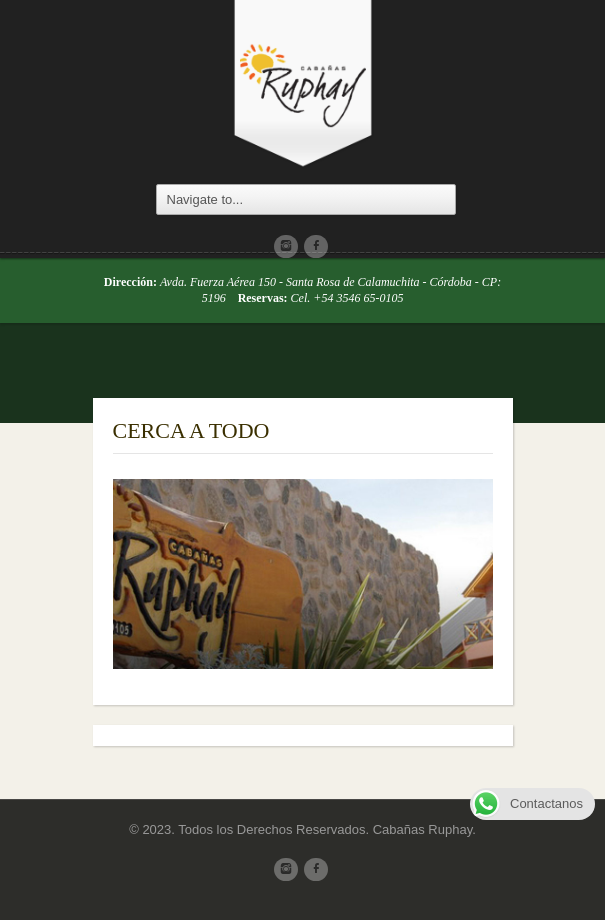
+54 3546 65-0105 (358, 298)
